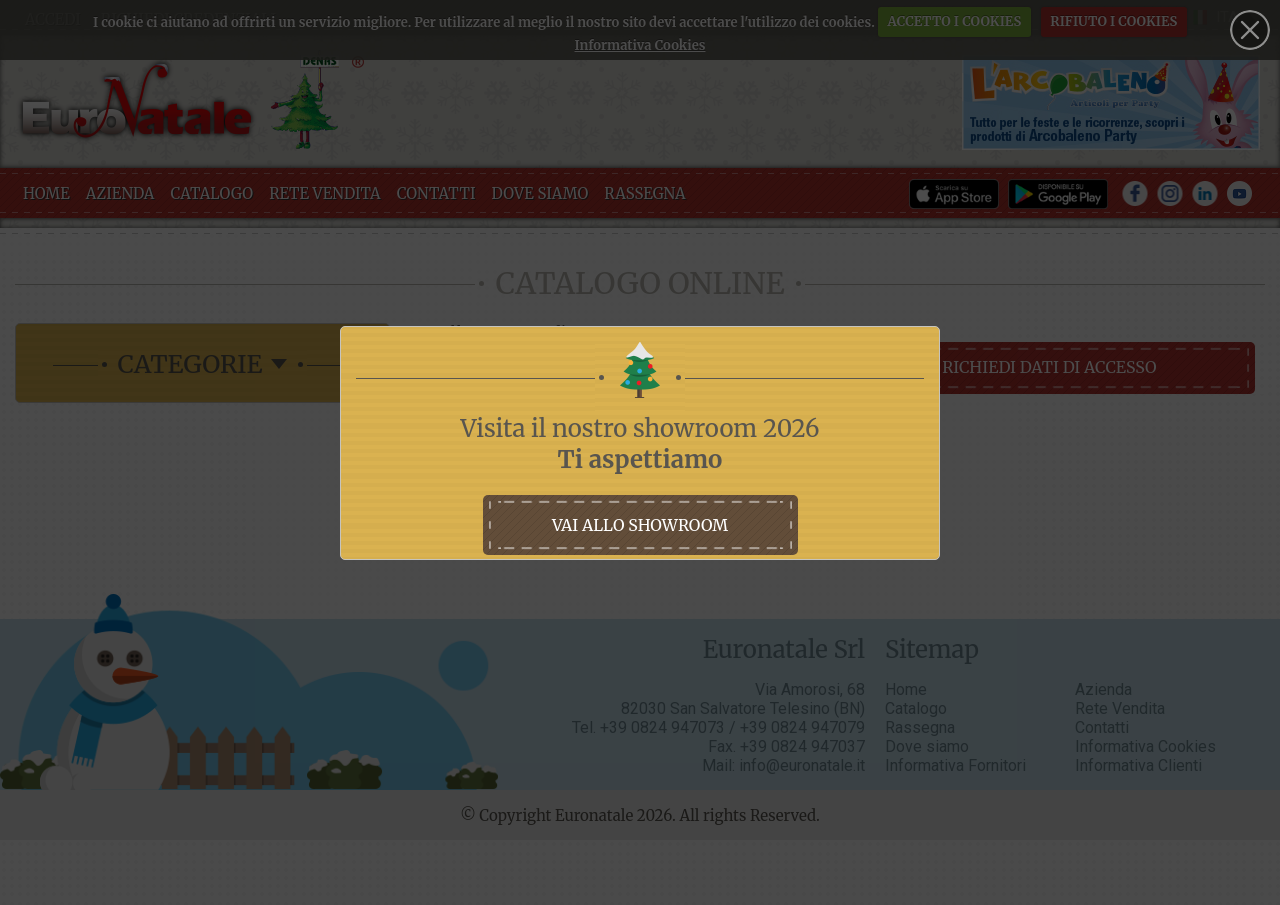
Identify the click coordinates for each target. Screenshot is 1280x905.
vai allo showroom (640, 525)
